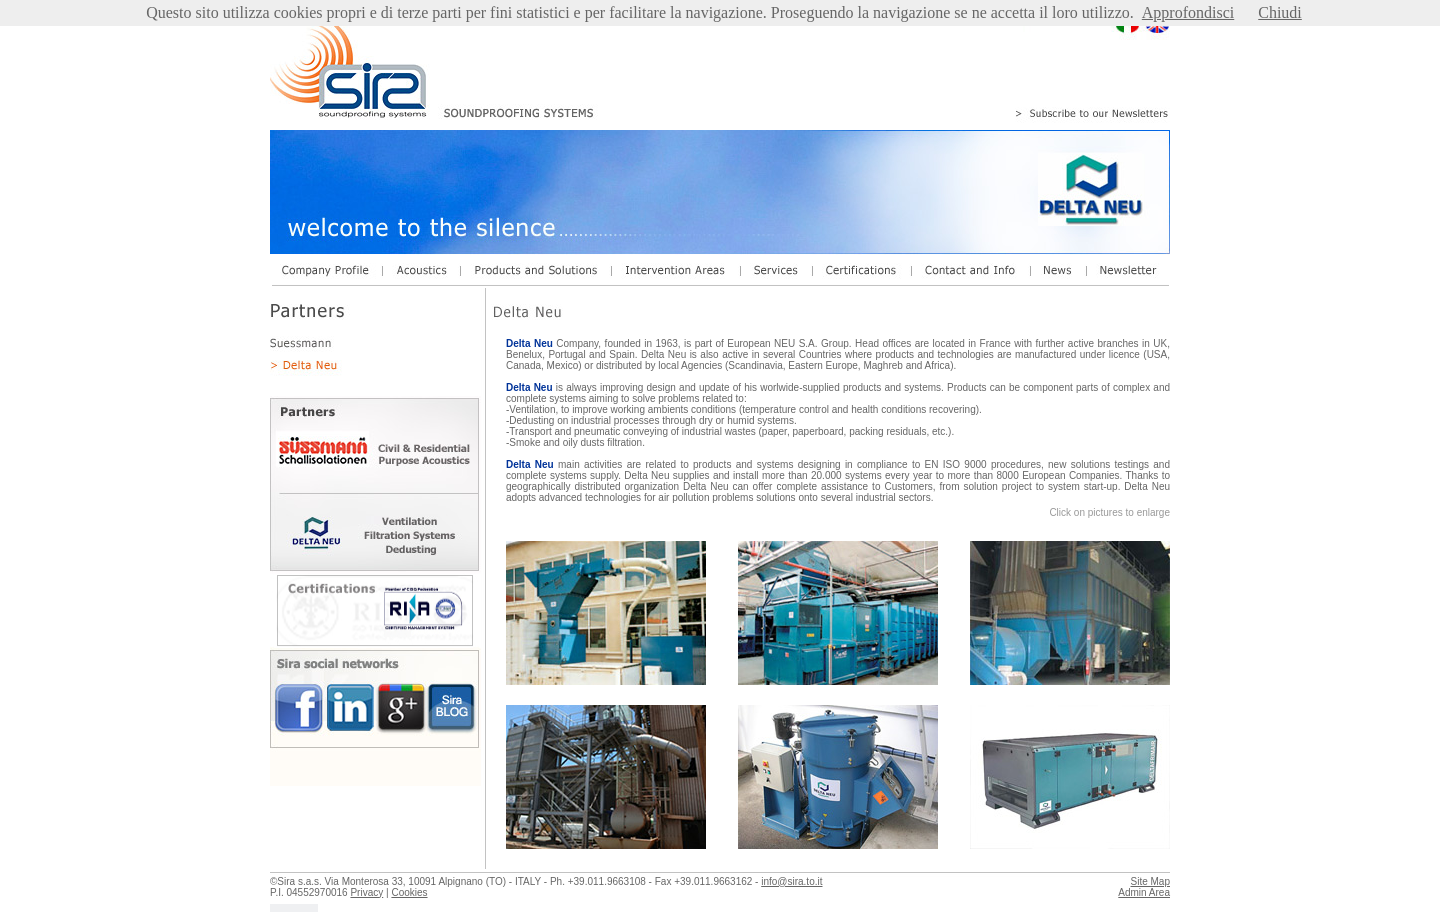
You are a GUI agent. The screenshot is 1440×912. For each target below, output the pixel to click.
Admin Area (1144, 892)
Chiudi (1280, 12)
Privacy (366, 892)
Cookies (409, 892)
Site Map (1150, 881)
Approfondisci (1188, 12)
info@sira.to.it (791, 881)
